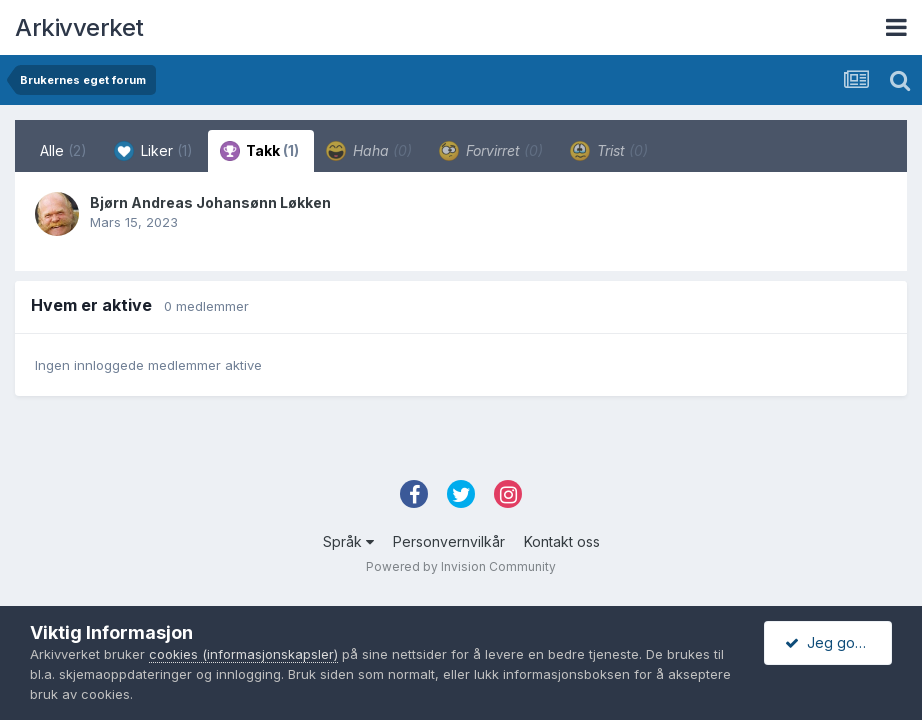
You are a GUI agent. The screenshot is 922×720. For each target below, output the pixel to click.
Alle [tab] (63, 150)
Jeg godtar (833, 642)
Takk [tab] (259, 151)
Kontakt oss (562, 541)
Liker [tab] (153, 151)
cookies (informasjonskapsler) (243, 654)
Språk (348, 541)
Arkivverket (79, 27)
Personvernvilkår (449, 541)
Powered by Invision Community (461, 566)
